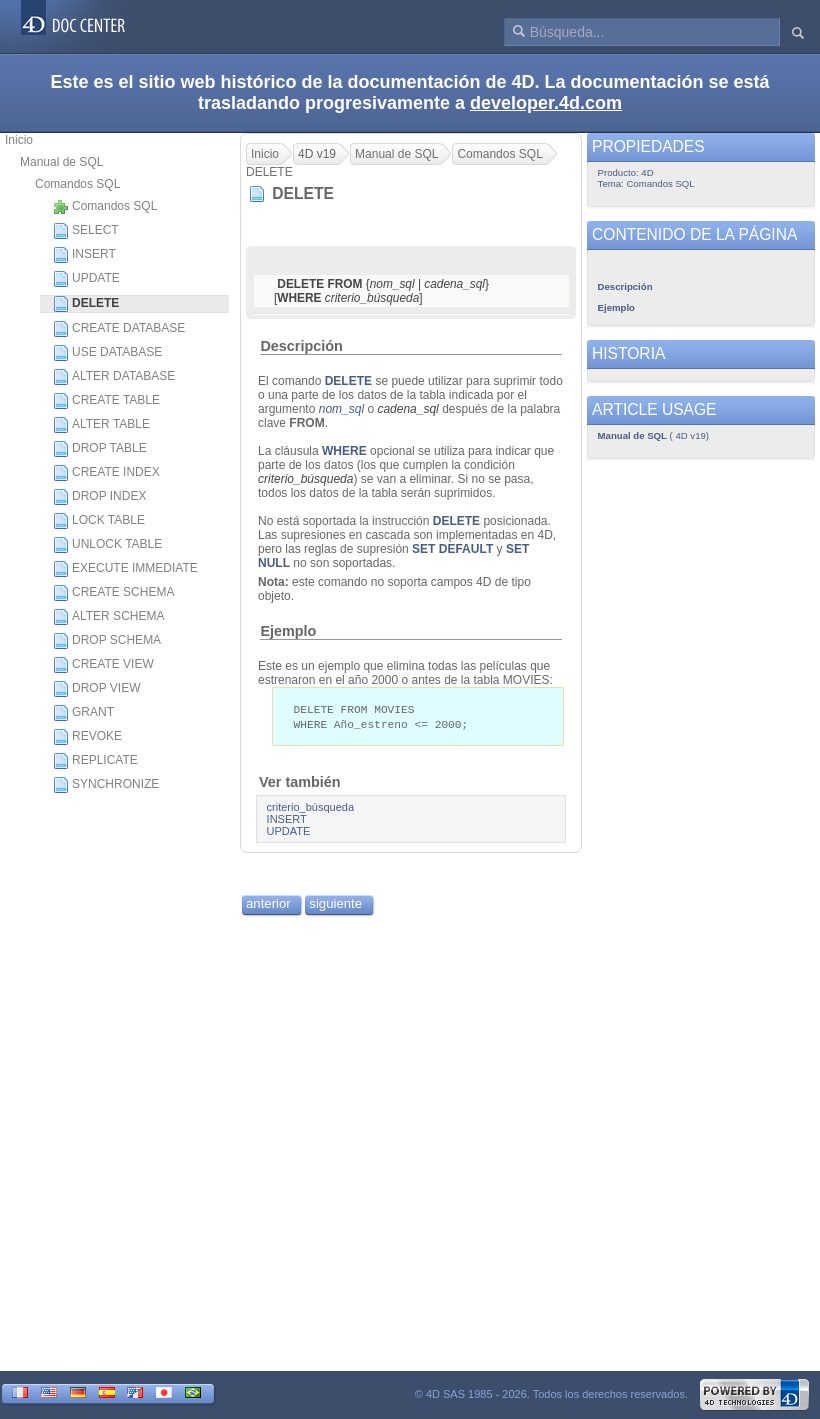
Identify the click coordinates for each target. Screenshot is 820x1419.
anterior (268, 905)
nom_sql (341, 409)
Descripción (301, 346)
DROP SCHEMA (107, 641)
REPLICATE (95, 761)
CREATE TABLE (106, 401)
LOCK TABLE (99, 521)
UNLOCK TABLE (107, 545)
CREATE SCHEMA (113, 593)
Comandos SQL (77, 184)
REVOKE (87, 737)
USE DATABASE (107, 353)
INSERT (84, 255)
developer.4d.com (546, 103)
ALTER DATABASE (114, 377)
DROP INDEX (99, 497)
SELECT (86, 231)
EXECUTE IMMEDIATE (125, 569)
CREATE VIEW (103, 665)
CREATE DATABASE (119, 329)
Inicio (19, 140)
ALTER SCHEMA (108, 617)
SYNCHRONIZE (106, 785)
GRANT (83, 713)
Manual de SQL (61, 162)
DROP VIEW (96, 689)
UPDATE (86, 279)
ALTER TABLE (101, 425)
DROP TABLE (100, 449)
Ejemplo (288, 631)
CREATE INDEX (106, 473)
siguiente (335, 905)
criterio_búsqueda (310, 809)
